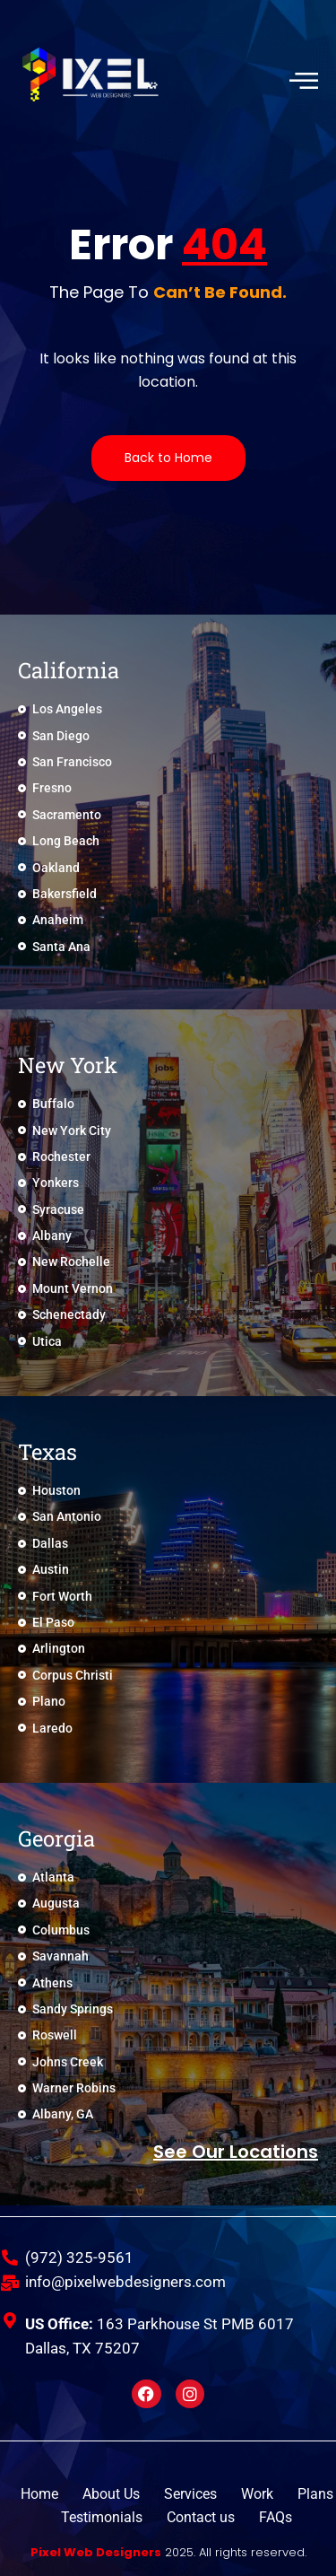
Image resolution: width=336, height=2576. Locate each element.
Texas (47, 1451)
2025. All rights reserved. (168, 2552)
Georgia (56, 1838)
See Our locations (235, 2151)
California (68, 670)
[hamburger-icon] (302, 81)
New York (67, 1065)
